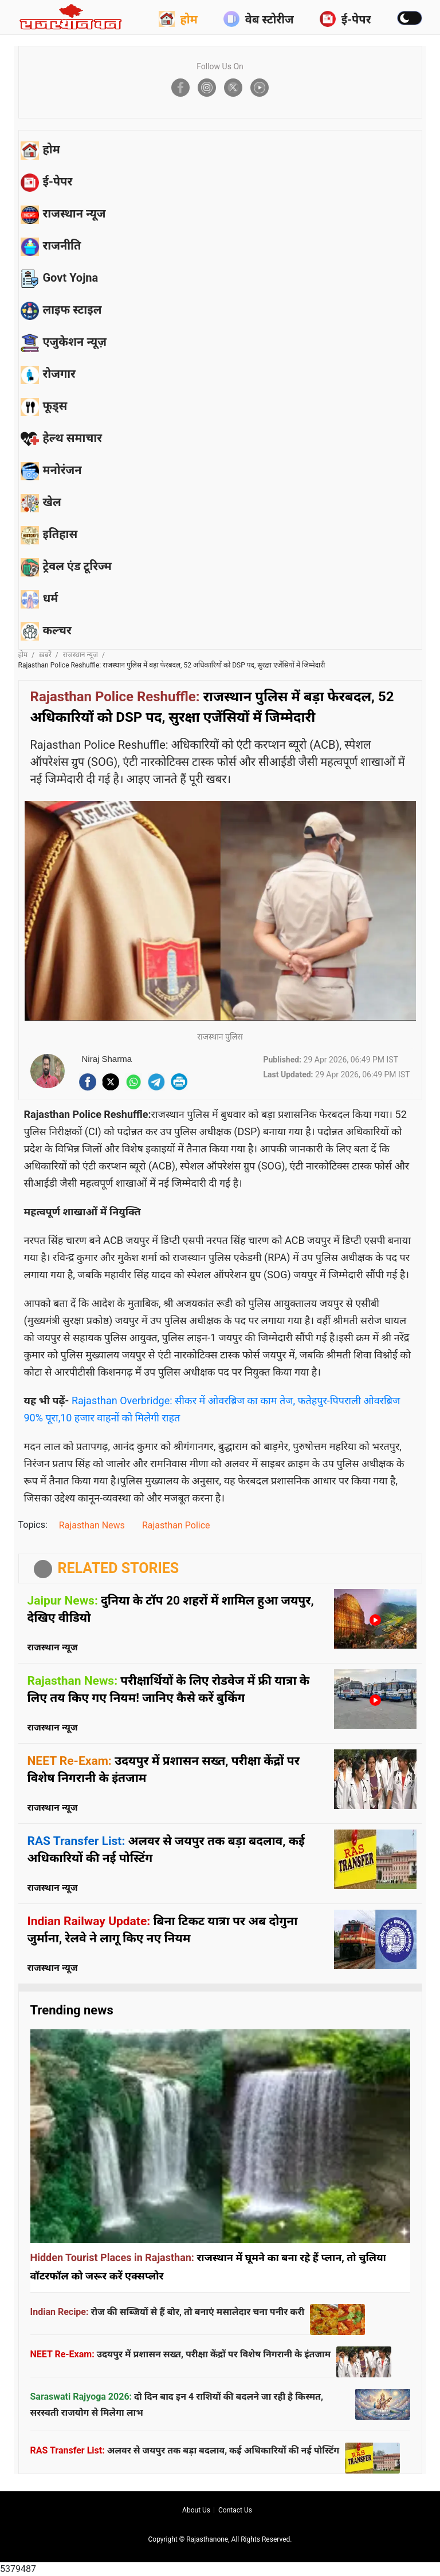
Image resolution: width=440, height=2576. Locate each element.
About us (196, 2510)
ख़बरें (45, 655)
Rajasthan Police (176, 1525)
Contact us (235, 2510)
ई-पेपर (345, 19)
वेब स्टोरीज (258, 19)
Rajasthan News (92, 1525)
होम (178, 19)
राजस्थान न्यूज (80, 655)
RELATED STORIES (118, 1568)
